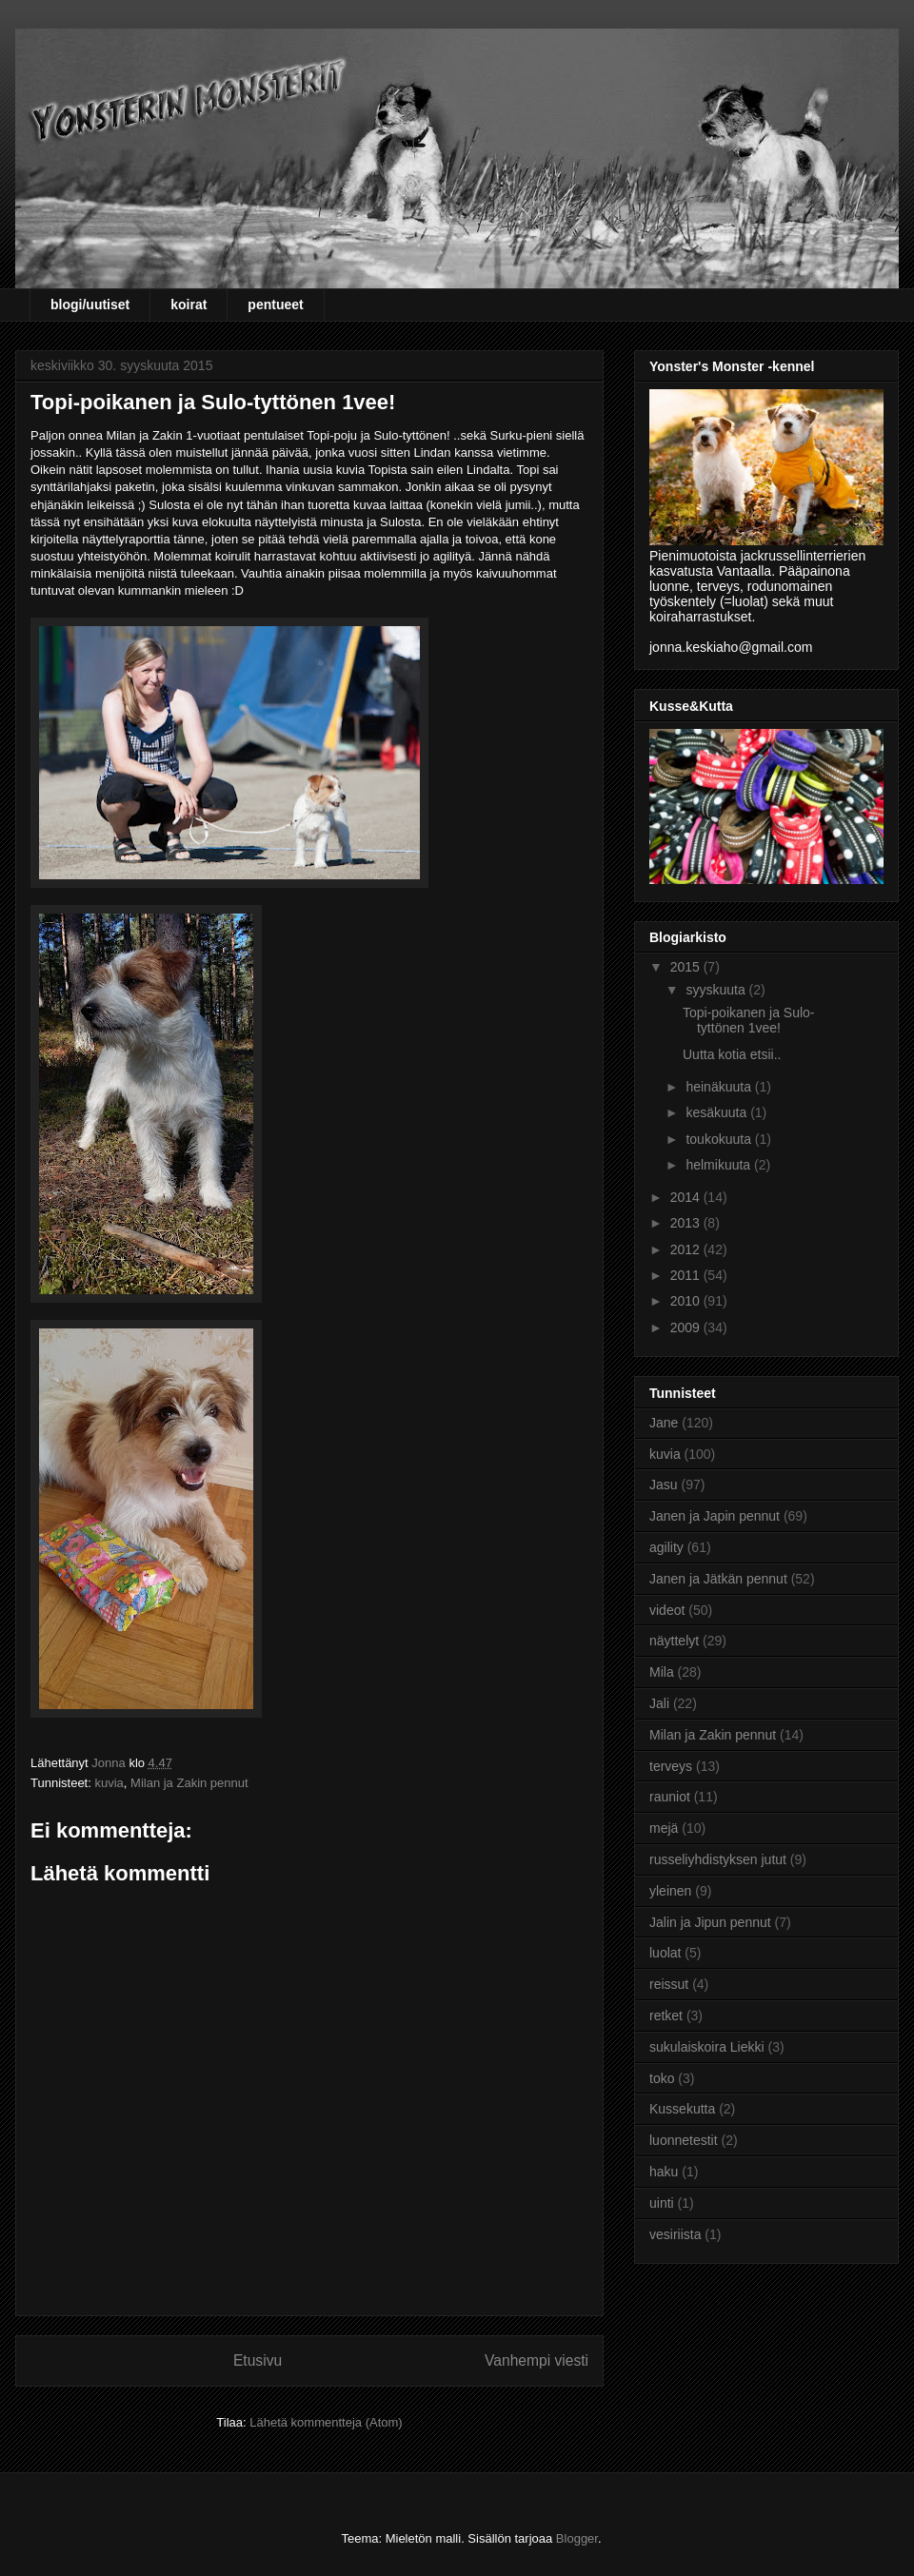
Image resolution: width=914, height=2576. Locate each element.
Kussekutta (682, 2108)
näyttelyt (674, 1640)
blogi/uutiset (89, 304)
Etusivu (257, 2360)
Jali (659, 1703)
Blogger (577, 2538)
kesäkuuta (718, 1112)
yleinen (670, 1890)
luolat (665, 1952)
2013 (687, 1222)
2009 (687, 1327)
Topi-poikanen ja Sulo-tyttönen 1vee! (749, 1020)
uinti (661, 2203)
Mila (661, 1672)
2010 (687, 1300)
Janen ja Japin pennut (714, 1516)
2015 (687, 966)
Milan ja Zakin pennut (189, 1783)
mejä (663, 1828)
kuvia (108, 1783)
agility (666, 1547)
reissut (668, 1984)
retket (666, 2015)
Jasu (663, 1484)
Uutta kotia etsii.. (732, 1054)
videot (667, 1610)
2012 (687, 1249)
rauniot (669, 1796)
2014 (687, 1197)
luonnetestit (683, 2140)
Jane (663, 1422)
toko (661, 2078)
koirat (188, 304)
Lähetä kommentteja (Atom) (325, 2422)
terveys (670, 1766)
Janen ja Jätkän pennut (718, 1578)
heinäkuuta (720, 1086)
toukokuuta (720, 1139)
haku (663, 2171)
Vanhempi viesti (536, 2360)
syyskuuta (717, 989)
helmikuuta (720, 1164)
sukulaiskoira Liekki (707, 2047)
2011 (687, 1275)
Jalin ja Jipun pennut (710, 1922)
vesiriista (675, 2234)
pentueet (275, 304)
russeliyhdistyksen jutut (717, 1859)
